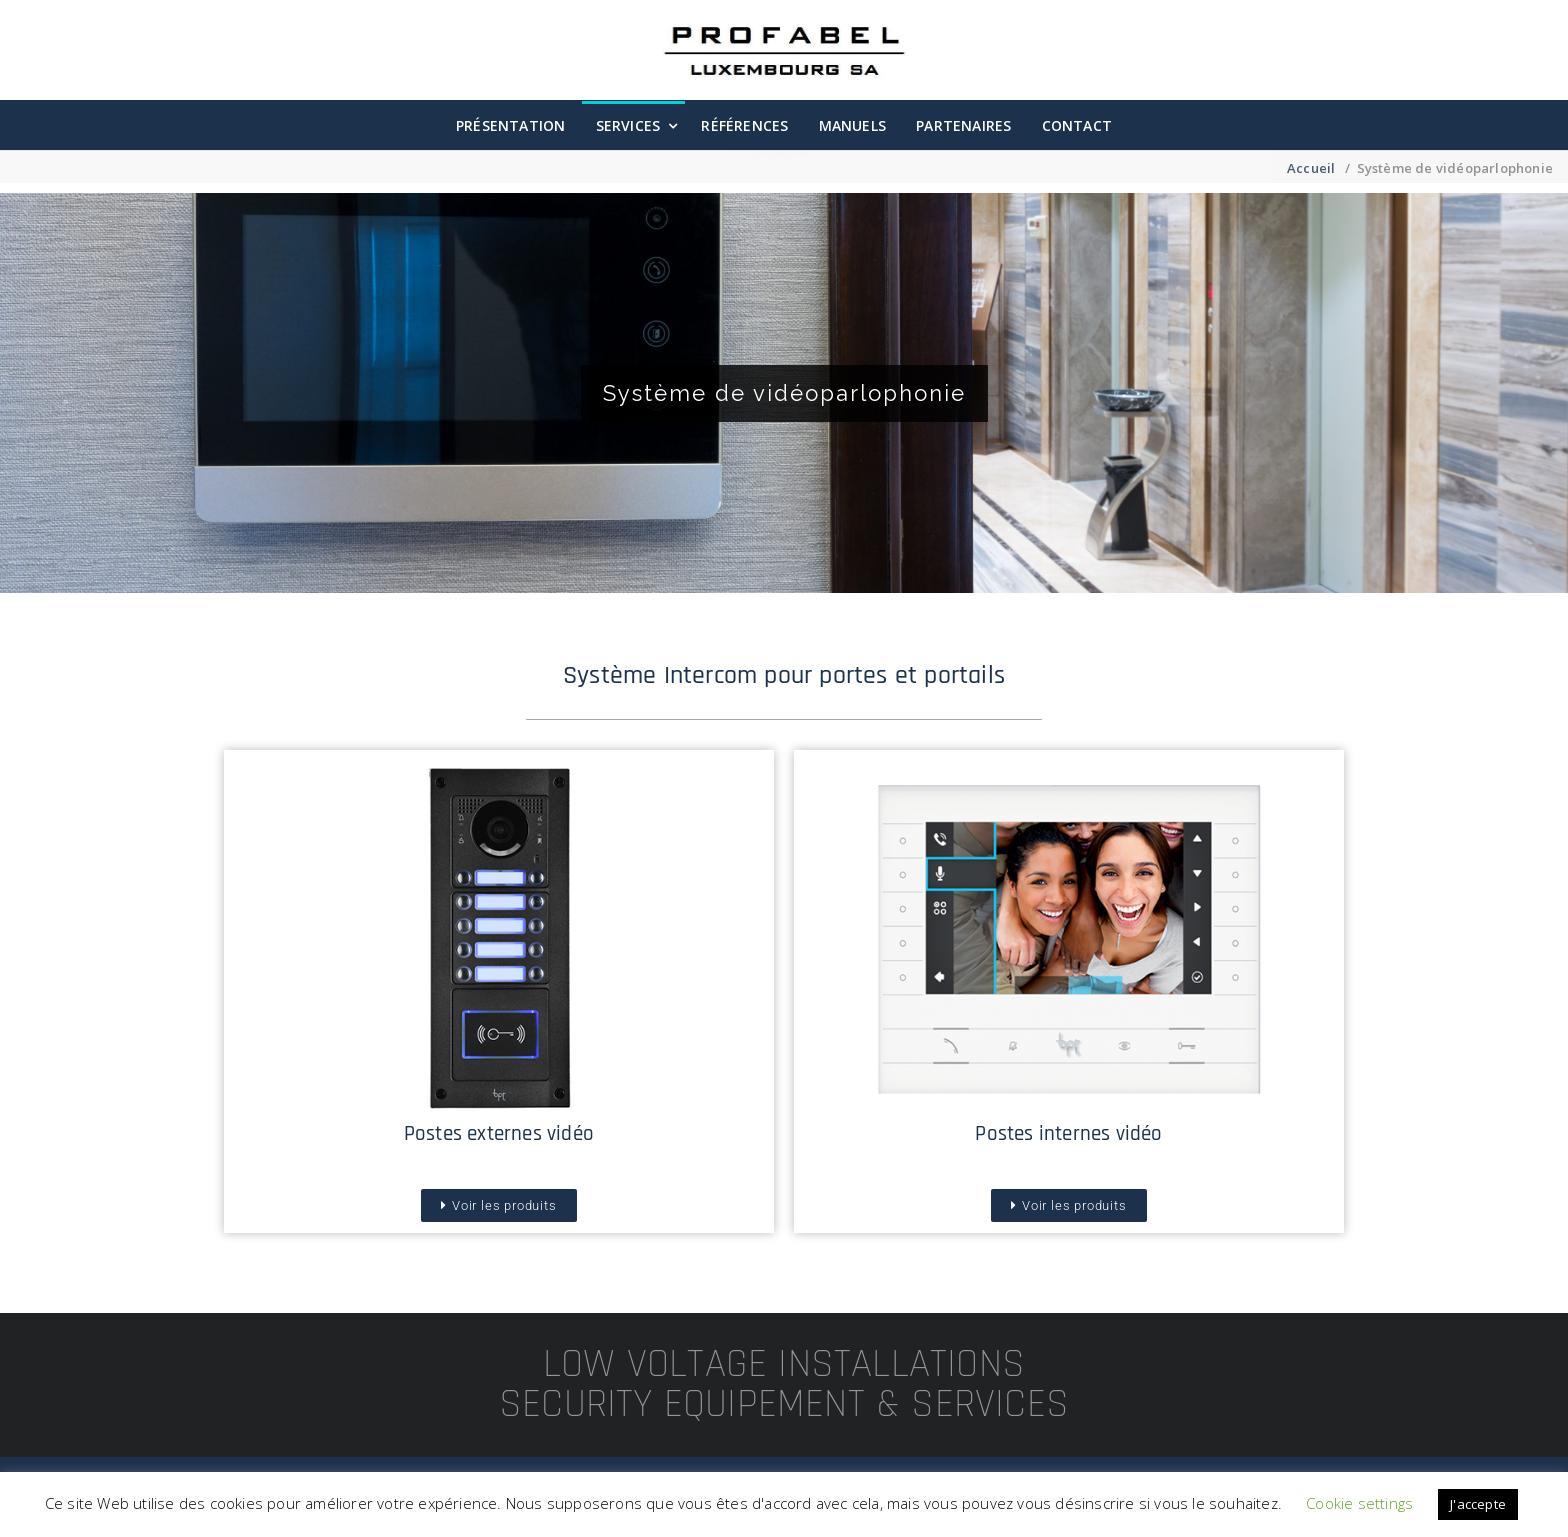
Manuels (852, 125)
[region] (784, 393)
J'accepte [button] (1478, 1504)
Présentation (510, 125)
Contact (1077, 125)
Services (628, 125)
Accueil (1311, 168)
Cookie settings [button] (1359, 1503)
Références (744, 125)
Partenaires (963, 125)
